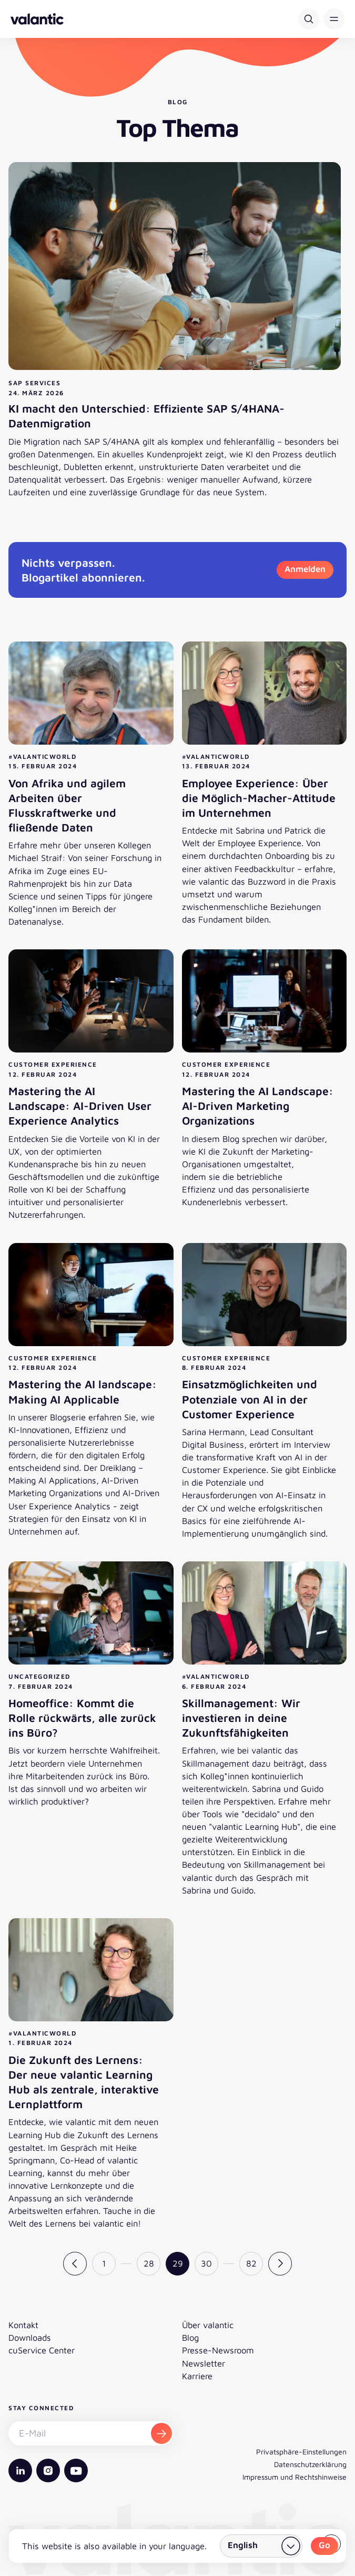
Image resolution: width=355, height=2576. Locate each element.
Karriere (197, 2376)
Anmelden (305, 569)
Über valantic (208, 2325)
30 (206, 2263)
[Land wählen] (261, 2546)
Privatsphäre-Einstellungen (301, 2451)
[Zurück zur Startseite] (37, 19)
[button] (333, 18)
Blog (190, 2337)
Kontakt (23, 2325)
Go (324, 2545)
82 (251, 2263)
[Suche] (308, 18)
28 (149, 2263)
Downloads (29, 2337)
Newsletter (203, 2363)
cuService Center (41, 2350)
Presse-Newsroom (218, 2350)
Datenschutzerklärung (310, 2464)
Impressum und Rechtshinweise (294, 2476)
